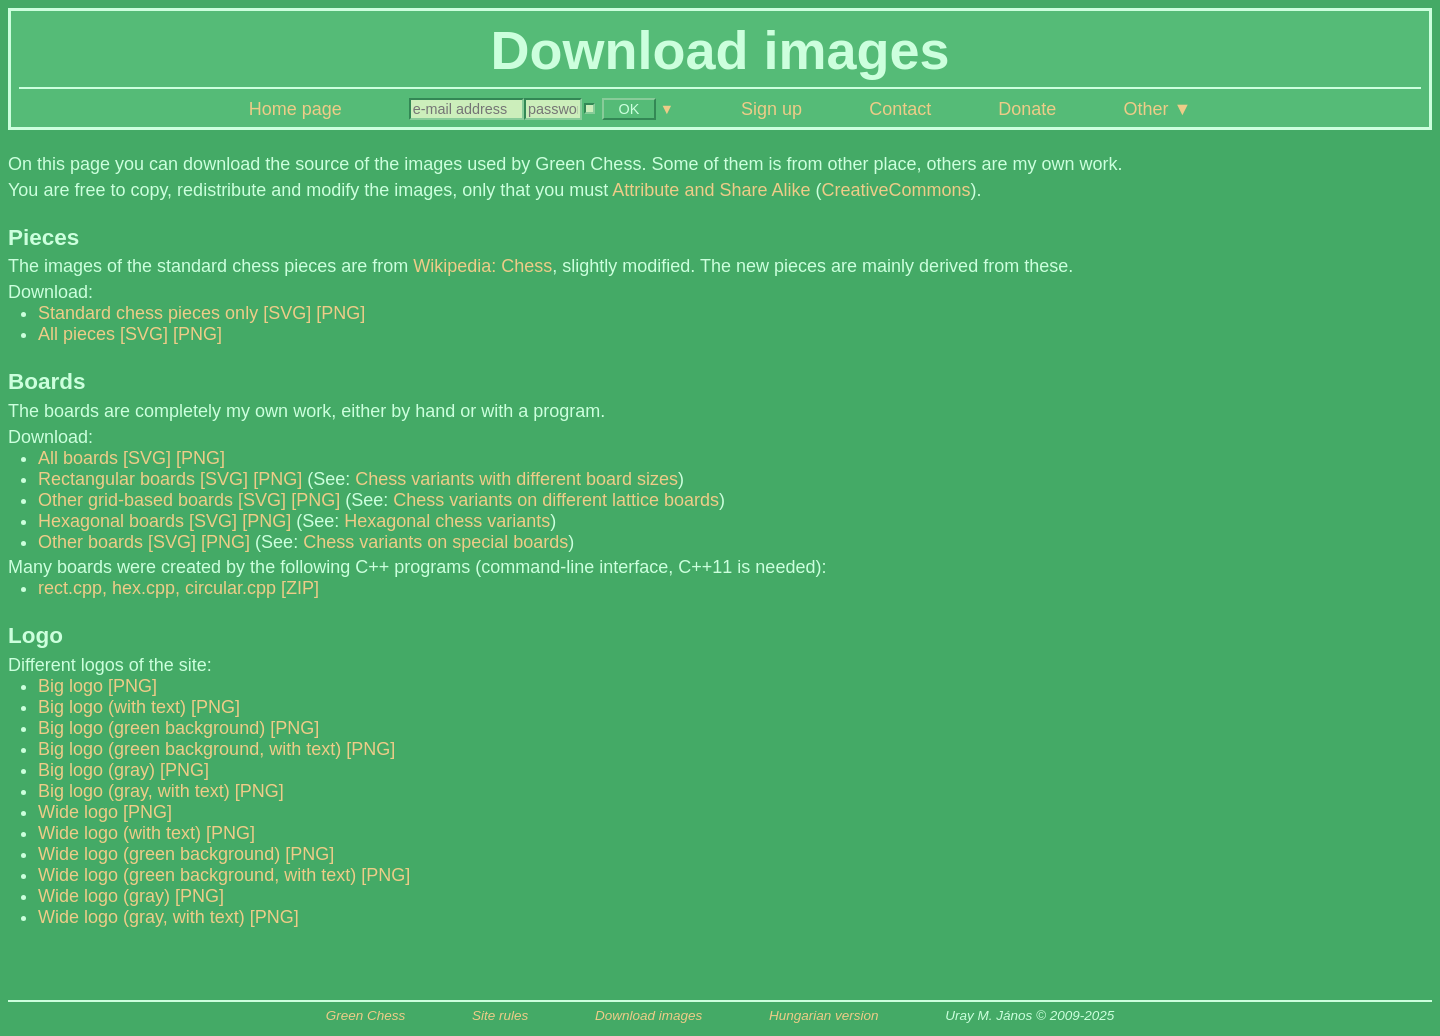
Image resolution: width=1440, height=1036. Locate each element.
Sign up (771, 109)
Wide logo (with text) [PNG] (146, 833)
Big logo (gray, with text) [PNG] (161, 791)
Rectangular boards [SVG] (143, 479)
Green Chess (366, 1015)
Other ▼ (1157, 109)
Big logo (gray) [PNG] (123, 770)
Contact (900, 109)
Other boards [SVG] (117, 542)
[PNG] (340, 313)
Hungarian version (824, 1015)
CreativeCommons (895, 190)
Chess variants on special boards (435, 542)
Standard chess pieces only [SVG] (174, 313)
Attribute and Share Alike (711, 190)
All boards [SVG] (104, 458)
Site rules (500, 1015)
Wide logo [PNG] (105, 812)
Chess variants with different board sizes (516, 479)
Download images (648, 1015)
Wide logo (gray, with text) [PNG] (168, 917)
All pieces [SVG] (103, 334)
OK (629, 109)
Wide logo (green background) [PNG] (186, 854)
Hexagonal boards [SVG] (137, 521)
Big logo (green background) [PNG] (178, 728)
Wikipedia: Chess (482, 266)
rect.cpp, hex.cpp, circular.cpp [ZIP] (178, 588)
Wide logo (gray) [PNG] (131, 896)
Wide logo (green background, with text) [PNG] (224, 875)
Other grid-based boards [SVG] (162, 500)
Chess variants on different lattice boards (556, 500)
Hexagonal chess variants (447, 521)
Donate (1027, 109)
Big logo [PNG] (97, 686)
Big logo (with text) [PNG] (139, 707)
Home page (295, 109)
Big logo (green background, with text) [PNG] (216, 749)
